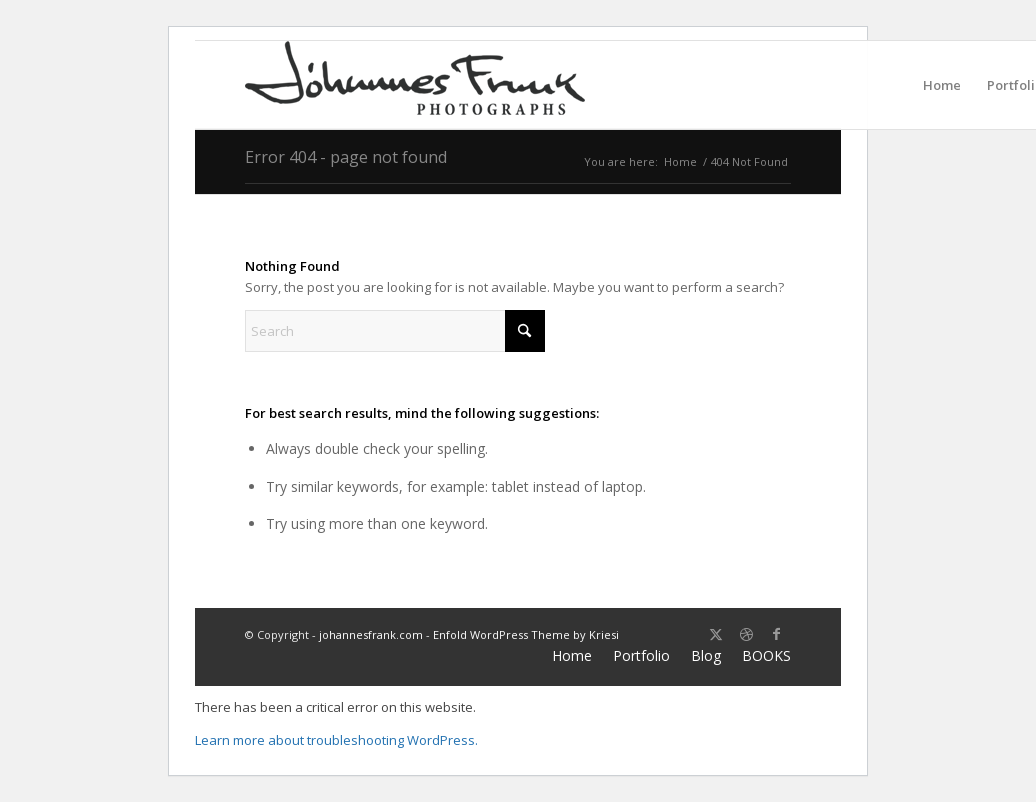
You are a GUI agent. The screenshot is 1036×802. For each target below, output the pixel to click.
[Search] (395, 331)
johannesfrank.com (371, 634)
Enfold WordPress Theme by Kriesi (526, 634)
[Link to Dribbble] (746, 634)
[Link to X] (716, 634)
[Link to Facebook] (776, 634)
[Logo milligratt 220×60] (415, 85)
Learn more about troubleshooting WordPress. (336, 740)
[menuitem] (942, 85)
